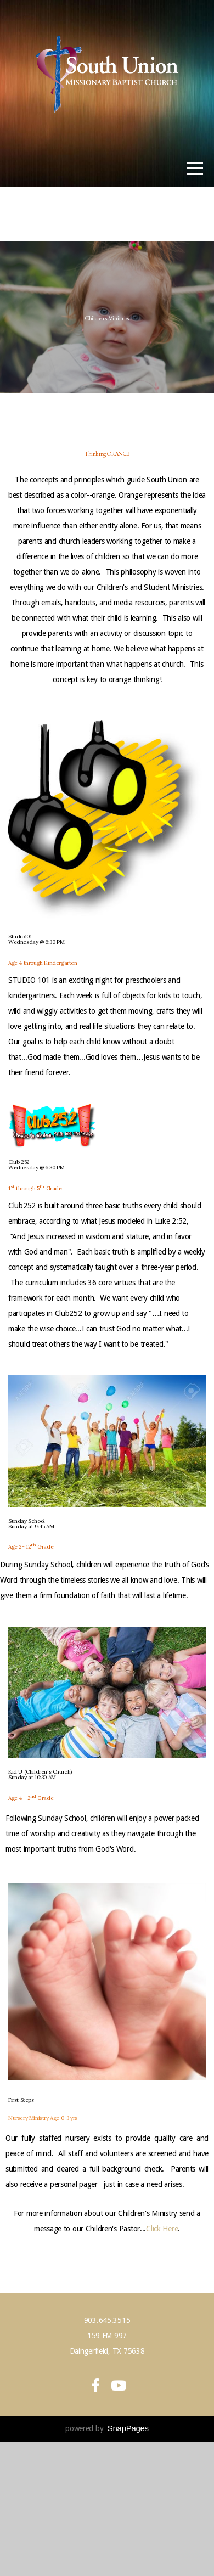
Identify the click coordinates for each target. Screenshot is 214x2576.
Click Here (162, 2363)
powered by (107, 2562)
